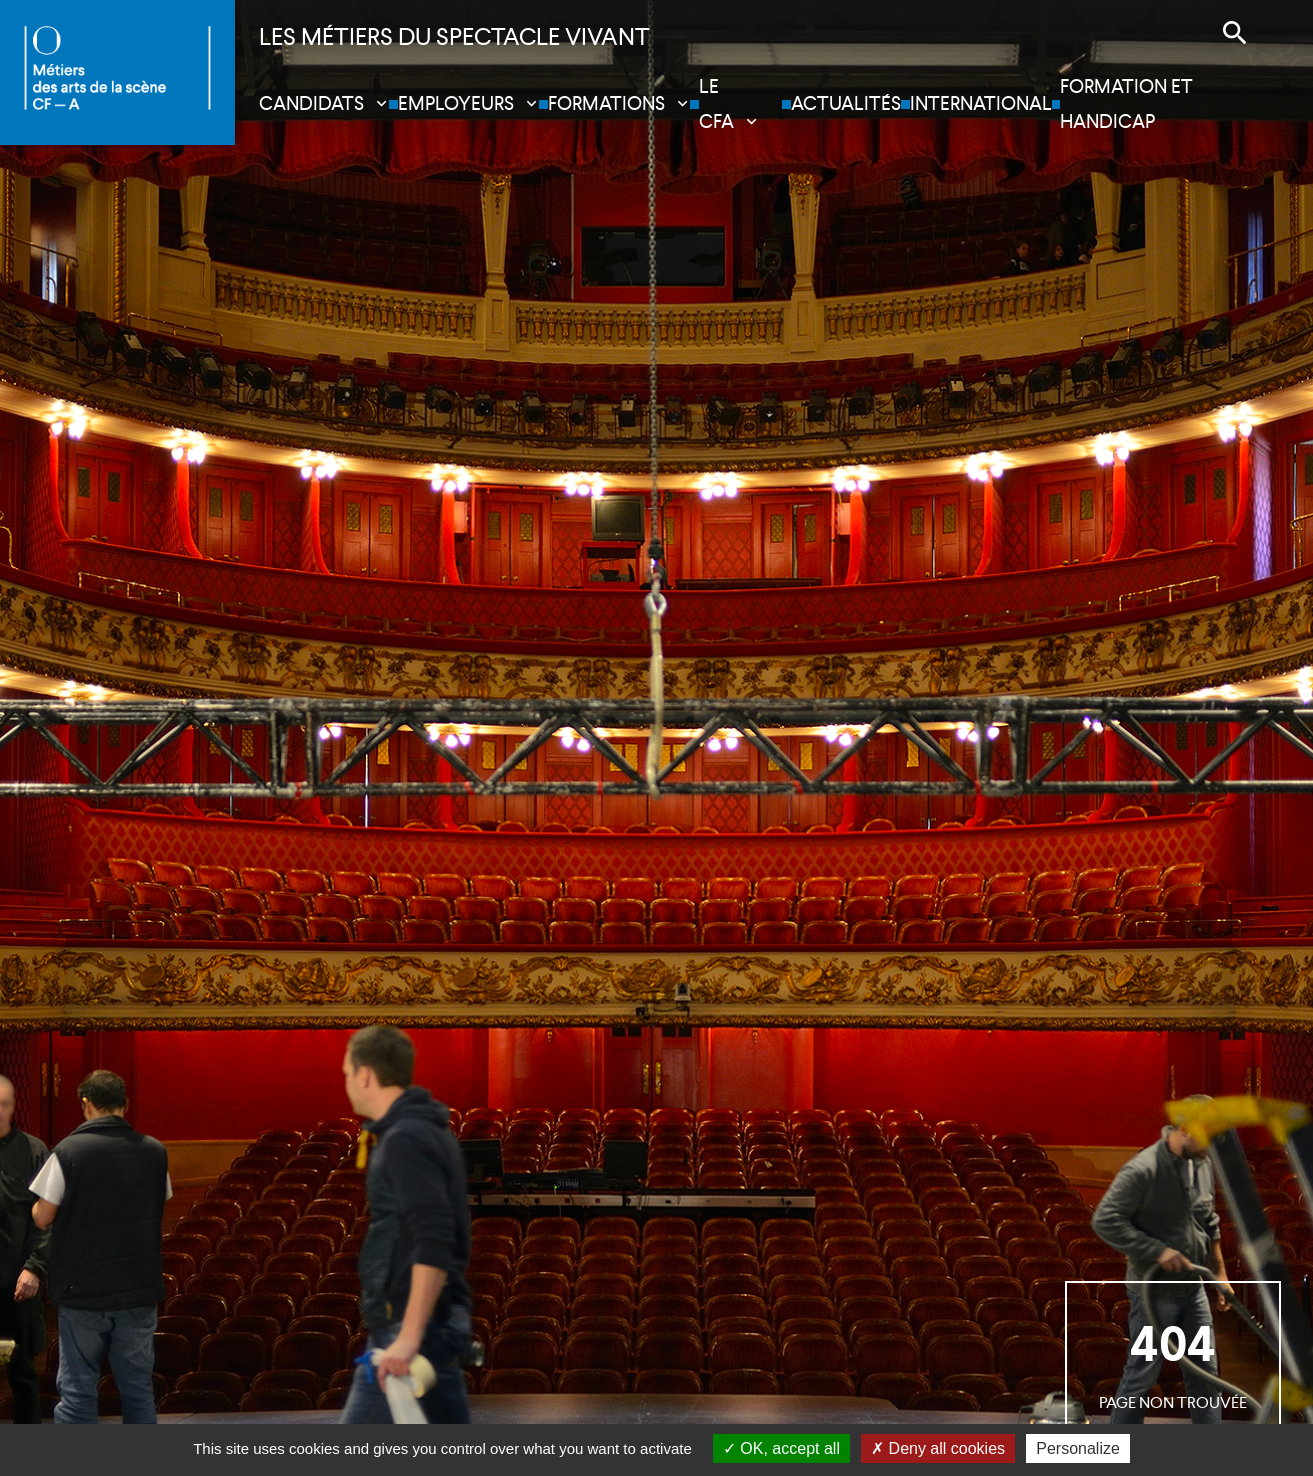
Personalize (1078, 1448)
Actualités (846, 103)
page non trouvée (1173, 1361)
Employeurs (456, 103)
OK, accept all (781, 1448)
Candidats (311, 103)
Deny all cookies (938, 1448)
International (981, 103)
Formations (606, 103)
